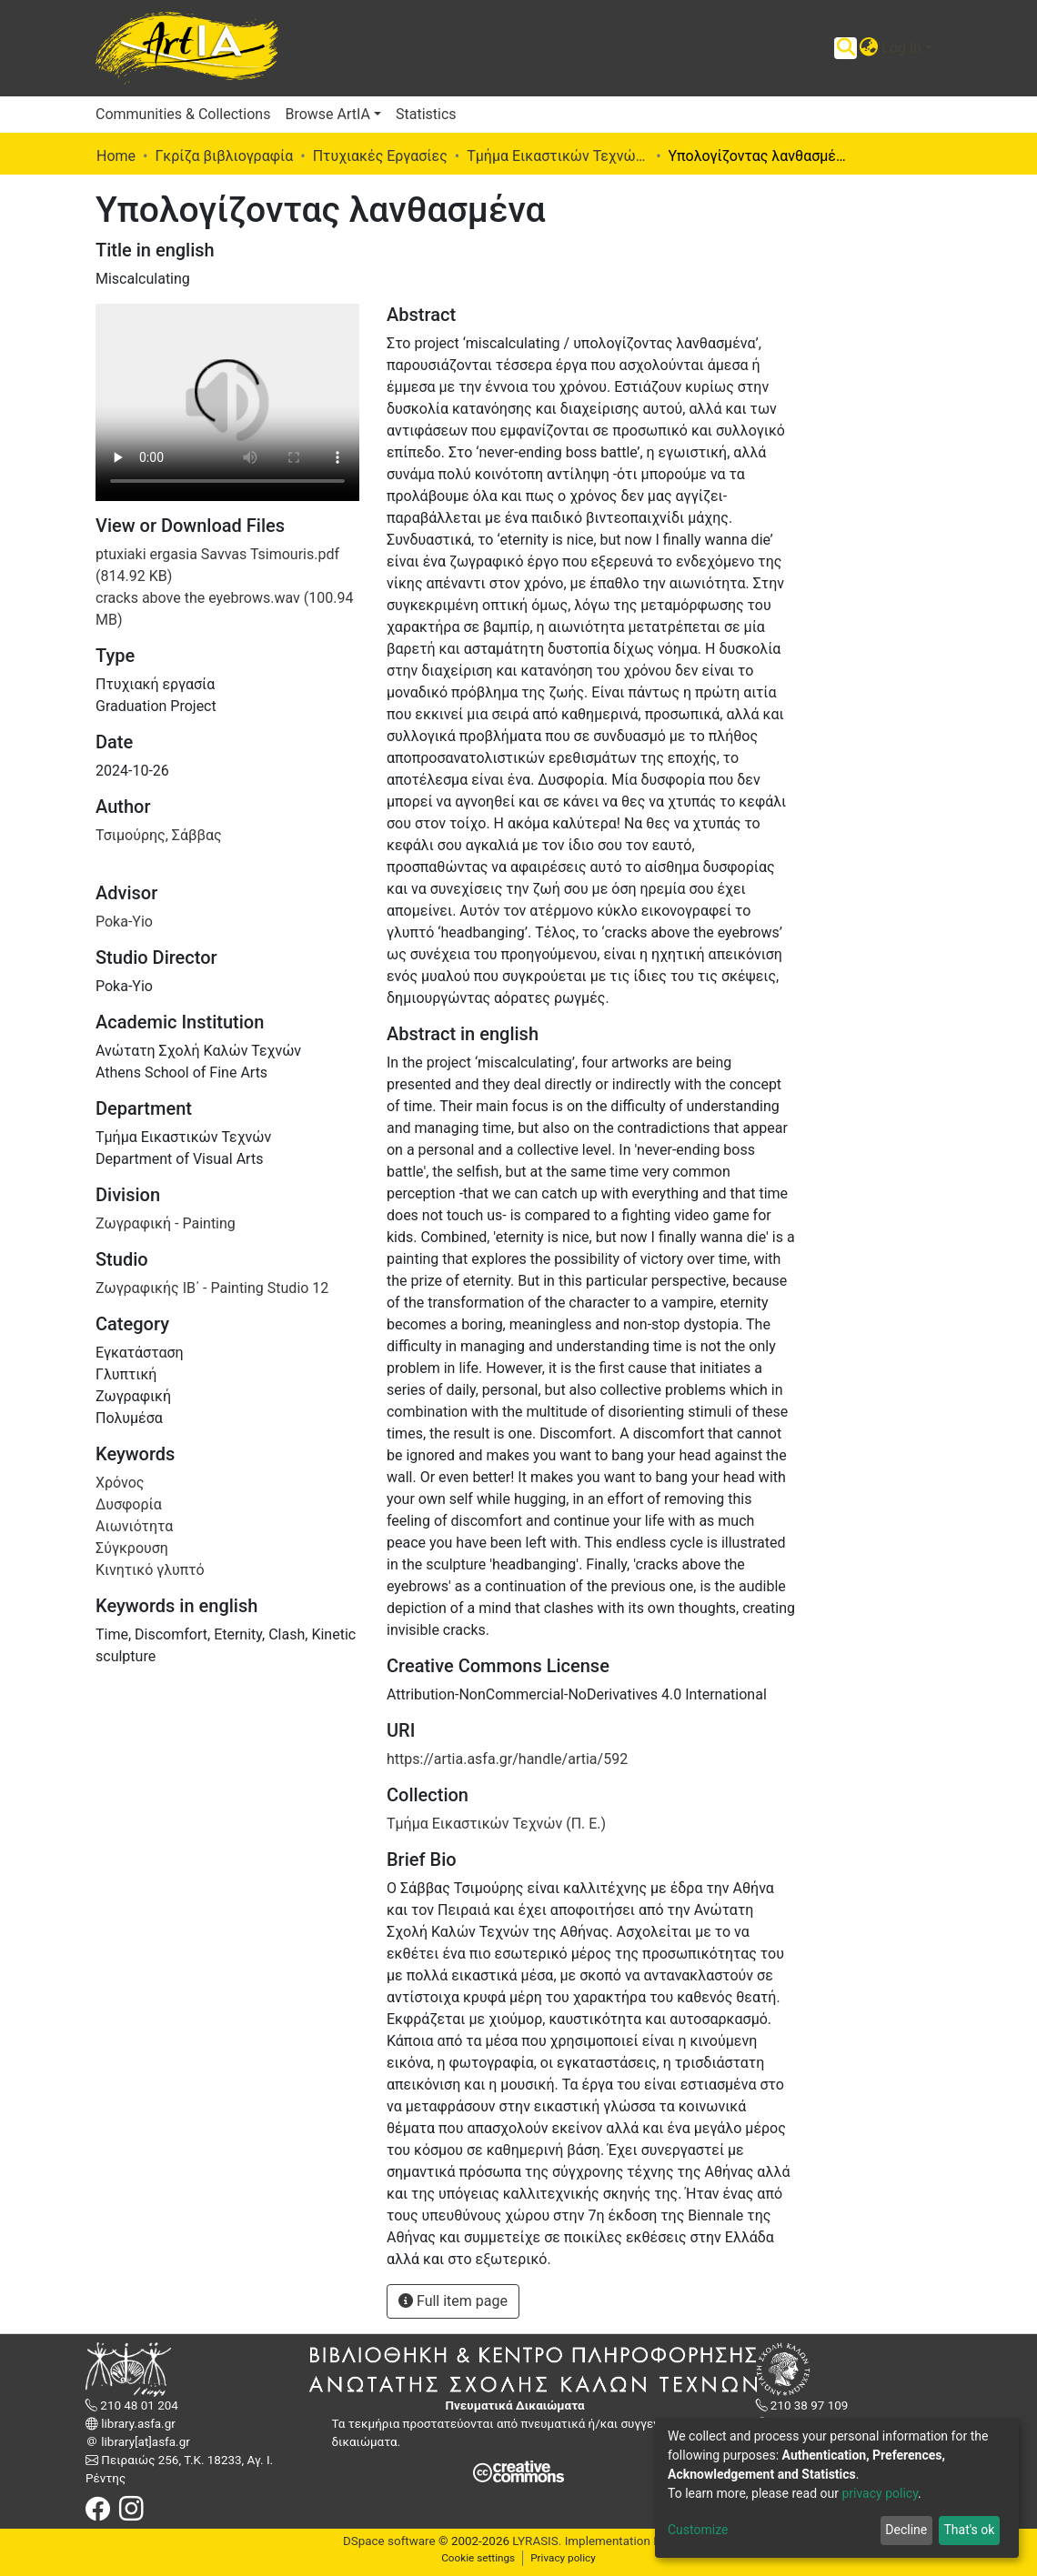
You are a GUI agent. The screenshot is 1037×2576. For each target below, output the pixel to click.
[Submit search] (845, 48)
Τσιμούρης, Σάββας (159, 835)
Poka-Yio (124, 921)
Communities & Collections (183, 114)
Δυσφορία (129, 1504)
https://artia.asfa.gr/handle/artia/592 (507, 1759)
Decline (906, 2529)
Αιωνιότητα (134, 1526)
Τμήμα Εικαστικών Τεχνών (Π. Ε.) (558, 156)
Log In (901, 47)
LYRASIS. (536, 2541)
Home (116, 156)
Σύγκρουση (132, 1548)
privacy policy (879, 2493)
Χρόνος (120, 1482)
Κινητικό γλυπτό (150, 1570)
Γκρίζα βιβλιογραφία (224, 156)
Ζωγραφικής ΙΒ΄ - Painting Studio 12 (212, 1288)
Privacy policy (563, 2557)
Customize (698, 2529)
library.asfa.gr (137, 2424)
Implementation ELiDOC (627, 2541)
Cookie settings (478, 2557)
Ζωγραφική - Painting (166, 1223)
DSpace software (389, 2541)
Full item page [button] (453, 2301)
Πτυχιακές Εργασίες (380, 156)
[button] (868, 48)
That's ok (968, 2529)
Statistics (426, 114)
